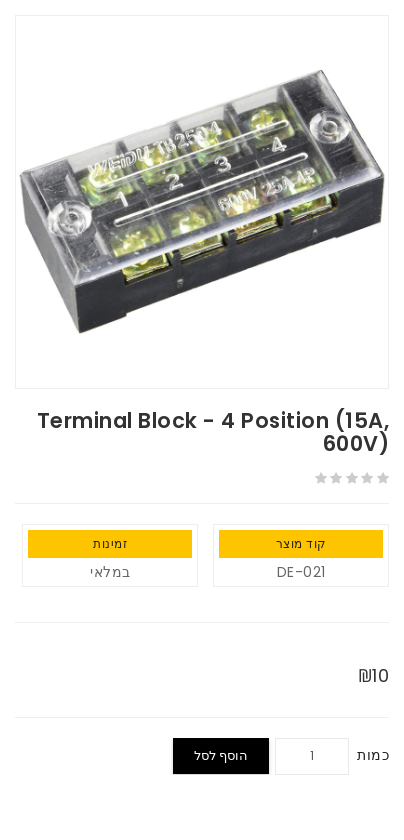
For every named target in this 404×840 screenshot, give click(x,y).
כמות (373, 755)
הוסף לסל (221, 755)
